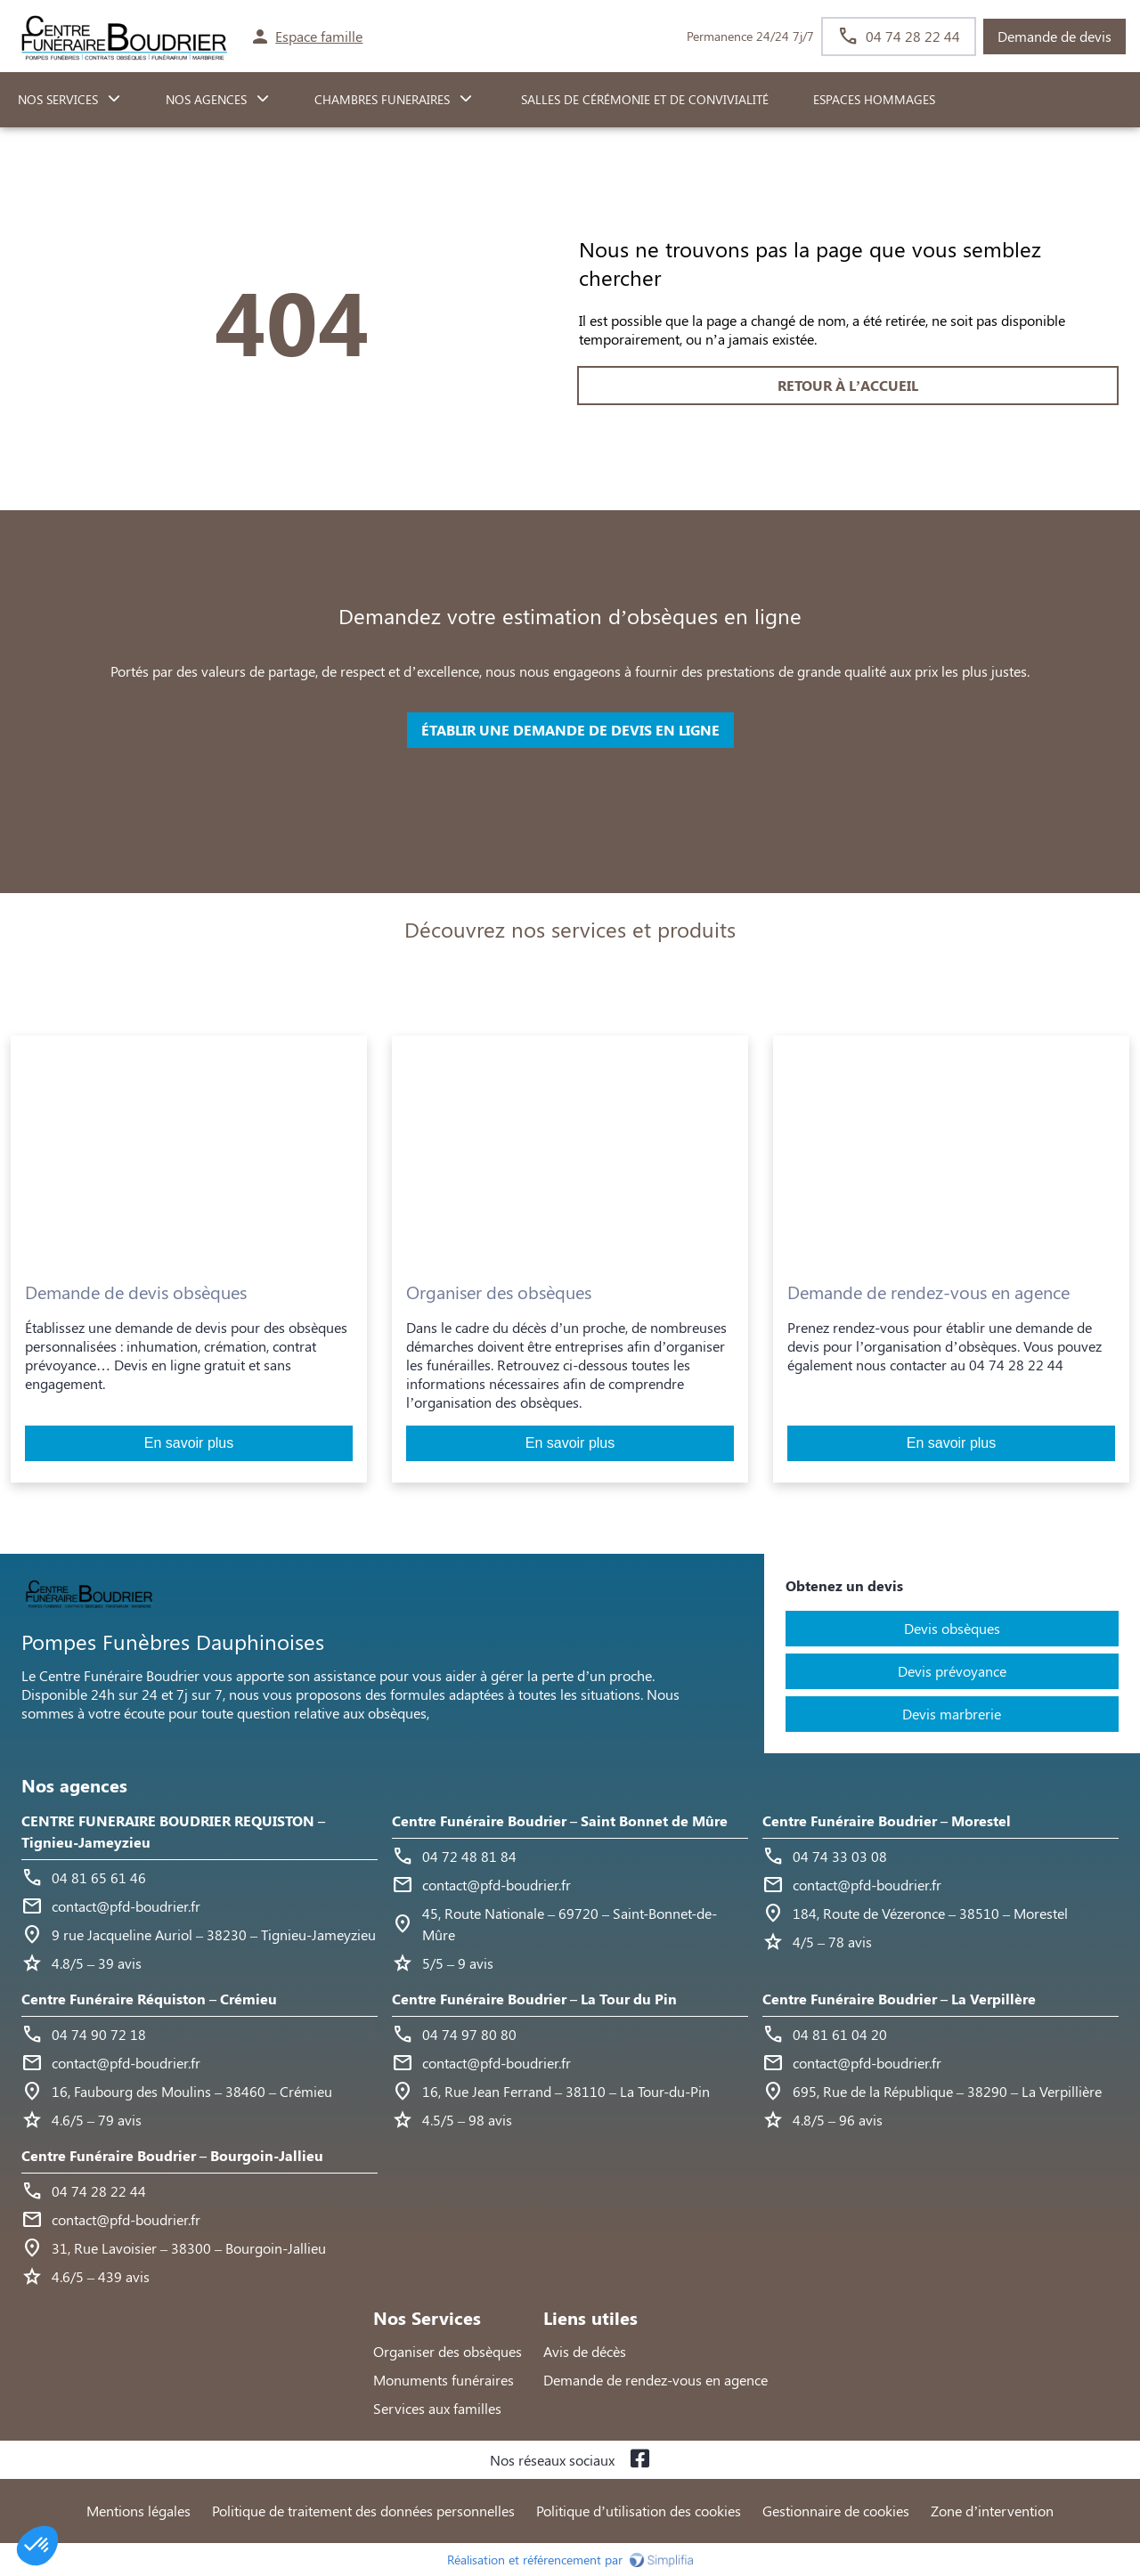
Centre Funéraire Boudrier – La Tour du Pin (534, 1998)
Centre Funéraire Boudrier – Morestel (886, 1820)
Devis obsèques (952, 1628)
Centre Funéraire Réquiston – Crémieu (149, 1998)
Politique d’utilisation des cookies (638, 2510)
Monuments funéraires (443, 2379)
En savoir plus (189, 1443)
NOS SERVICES (58, 99)
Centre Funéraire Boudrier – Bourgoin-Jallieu (172, 2155)
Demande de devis (1055, 36)
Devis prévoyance (952, 1671)
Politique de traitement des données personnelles (363, 2510)
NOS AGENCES (206, 99)
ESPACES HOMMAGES (874, 99)
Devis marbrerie (951, 1713)
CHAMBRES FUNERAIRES (382, 99)
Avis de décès (584, 2351)
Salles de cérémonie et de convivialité (643, 99)
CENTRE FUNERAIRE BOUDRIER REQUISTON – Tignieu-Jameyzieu (173, 1831)
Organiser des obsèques (447, 2351)
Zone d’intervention (992, 2510)
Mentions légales (138, 2510)
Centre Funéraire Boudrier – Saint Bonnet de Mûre (560, 1820)
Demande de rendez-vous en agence (655, 2379)
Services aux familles (437, 2408)
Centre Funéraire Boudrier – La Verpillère (899, 1998)
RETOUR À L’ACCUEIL (292, 385)
